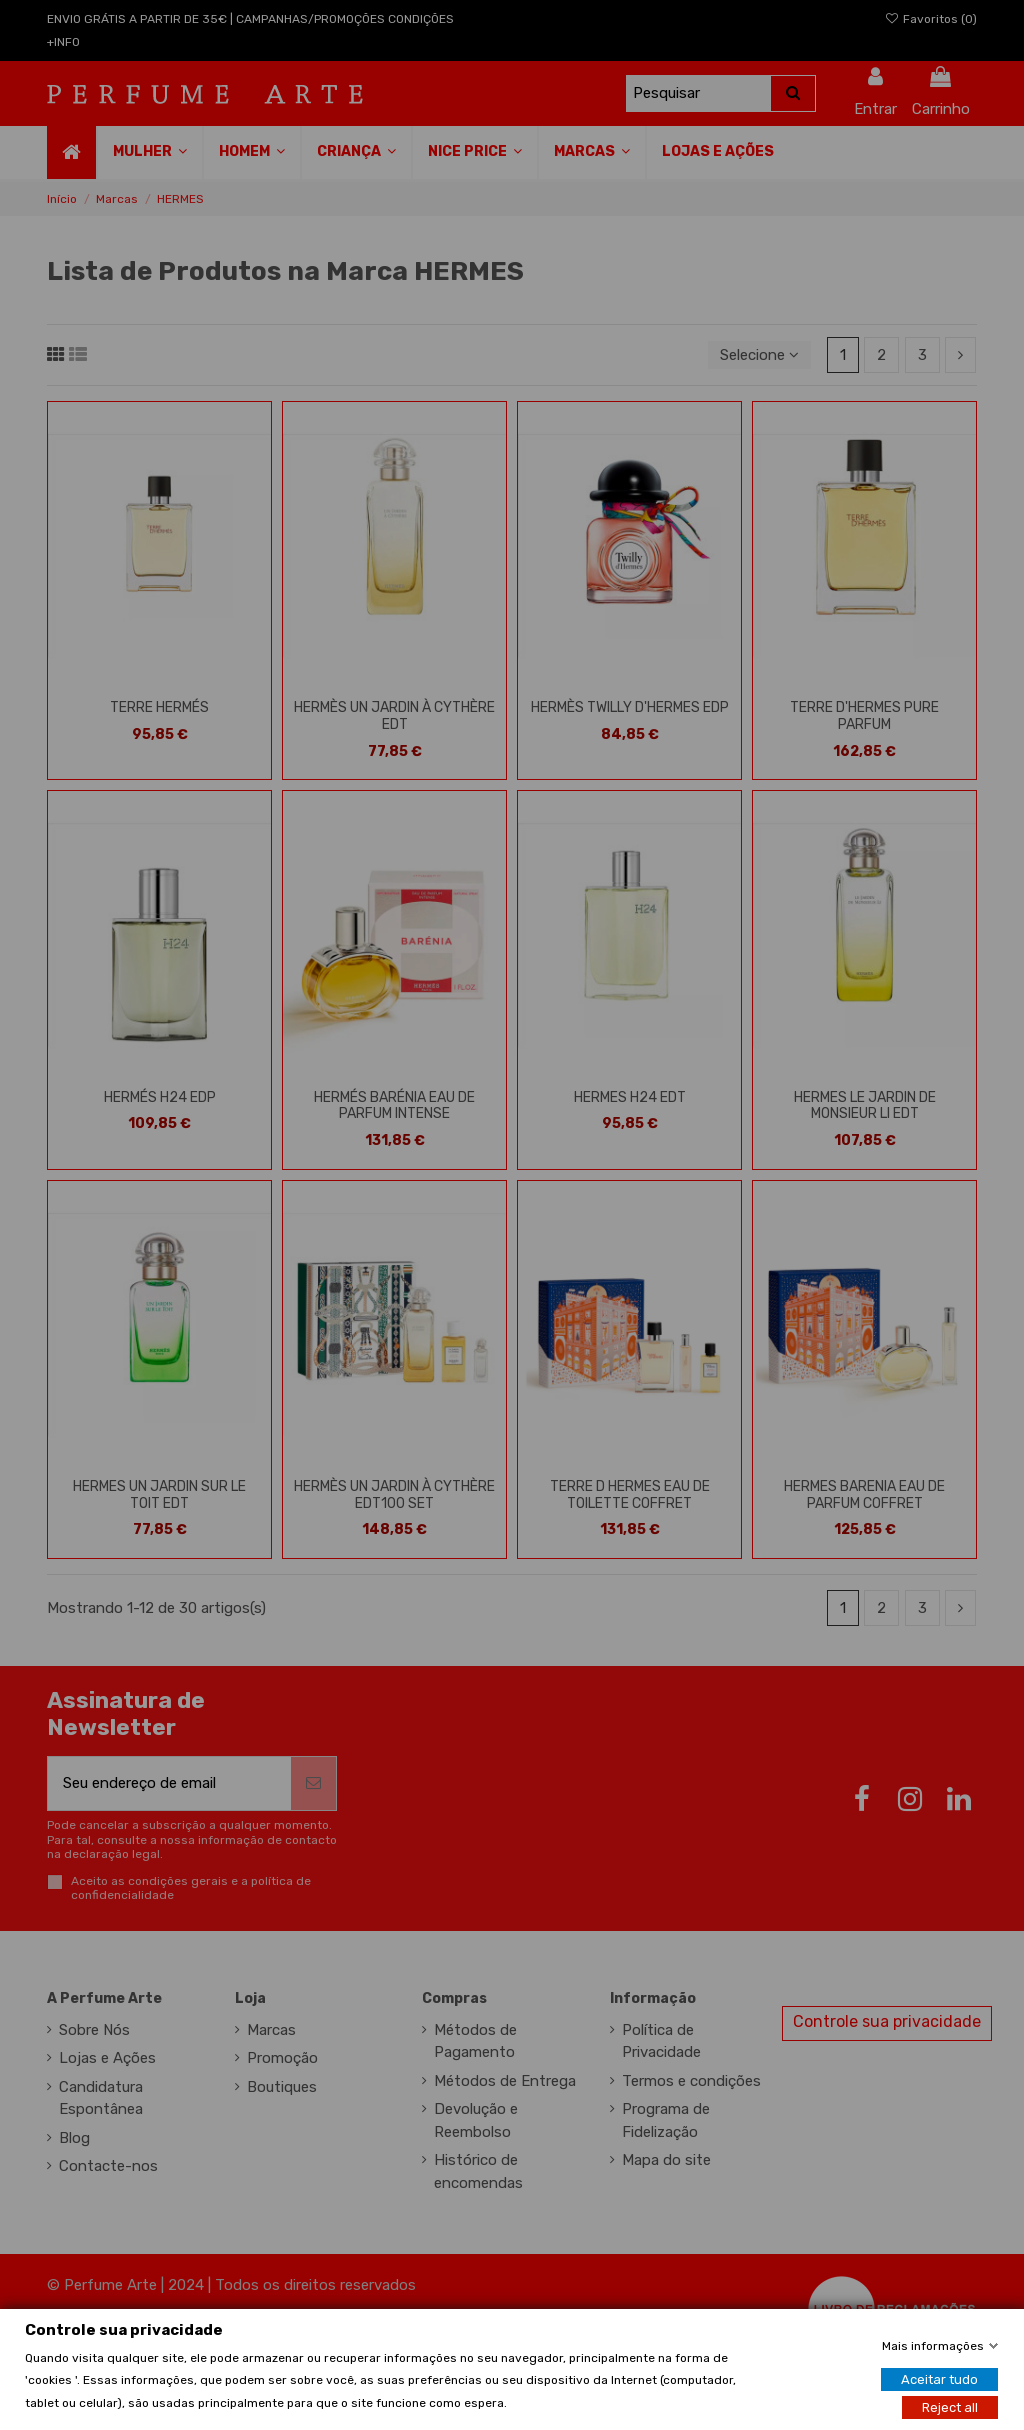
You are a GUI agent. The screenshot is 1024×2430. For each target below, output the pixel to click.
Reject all (950, 2406)
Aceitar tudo (939, 2378)
